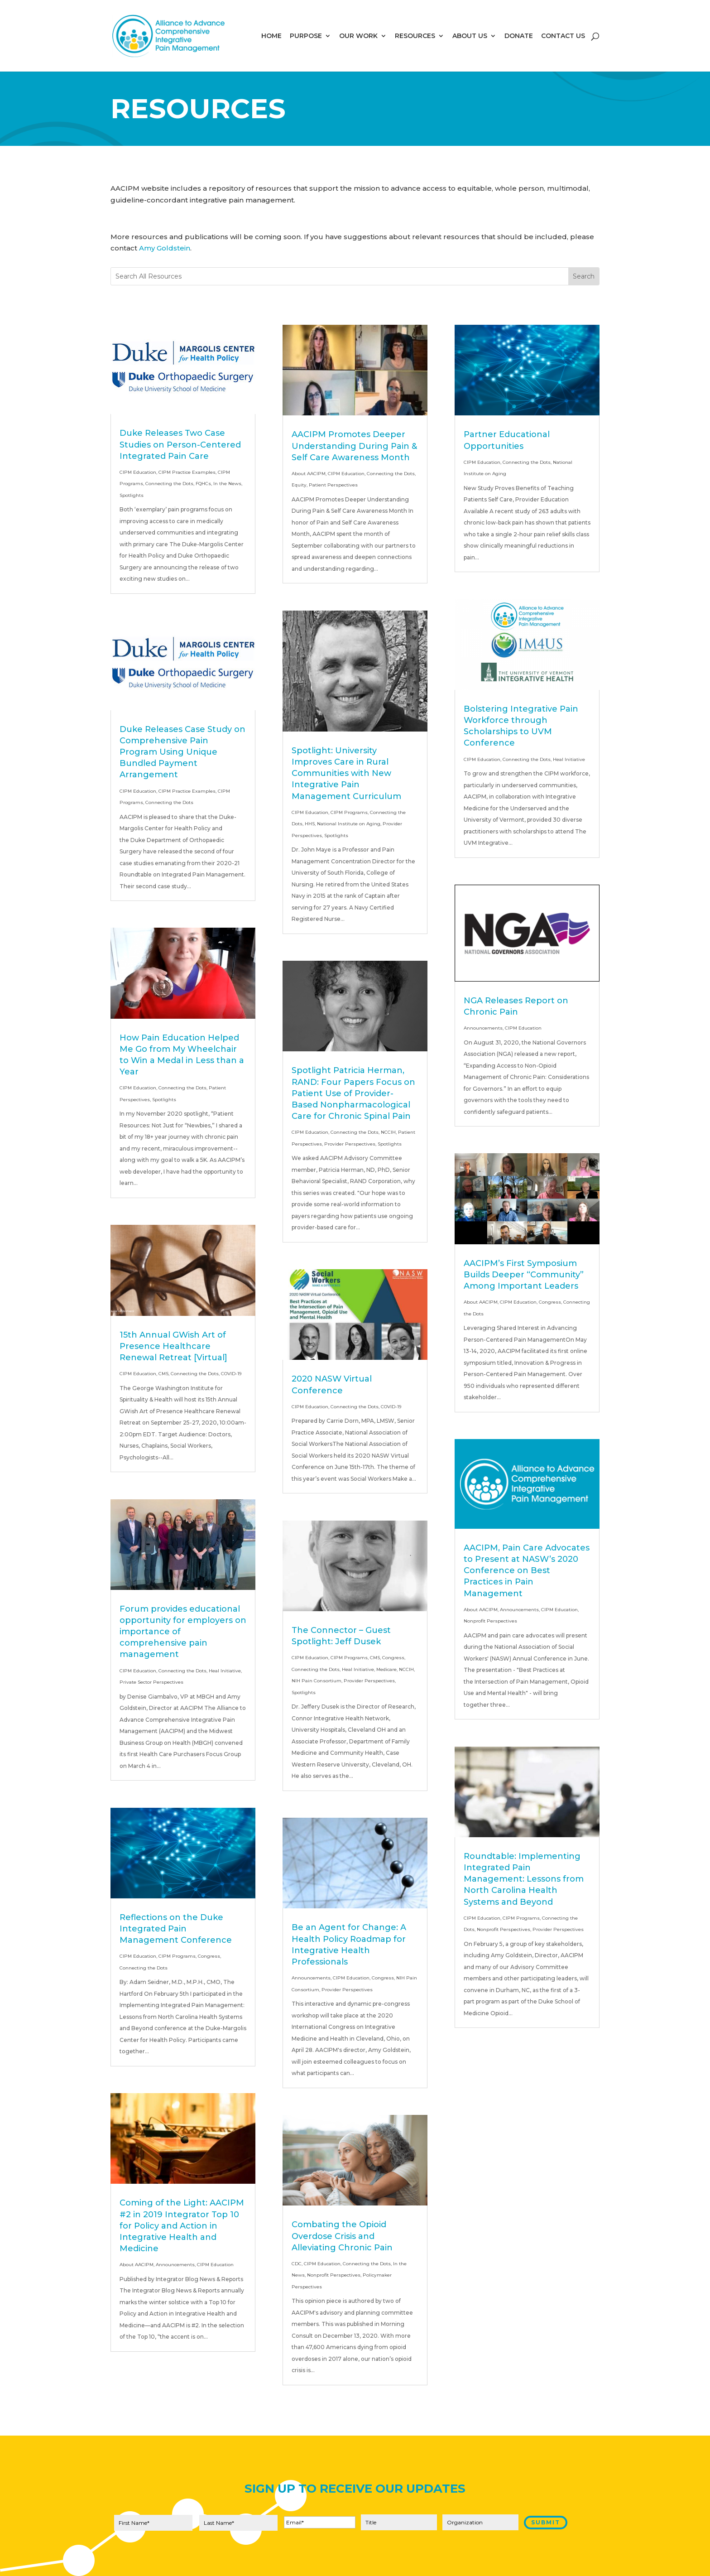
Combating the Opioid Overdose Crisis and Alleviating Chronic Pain (342, 2236)
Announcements (175, 2265)
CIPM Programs (177, 1956)
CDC (297, 2264)
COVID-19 (231, 1374)
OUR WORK (358, 36)
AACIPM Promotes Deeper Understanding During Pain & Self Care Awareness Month (354, 445)
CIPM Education (138, 472)
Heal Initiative (225, 1671)
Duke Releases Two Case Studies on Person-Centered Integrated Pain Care (180, 444)
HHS (310, 824)
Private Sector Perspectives (151, 1682)
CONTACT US (563, 36)
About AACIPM (137, 2265)
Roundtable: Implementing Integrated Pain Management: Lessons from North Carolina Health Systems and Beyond (524, 1879)
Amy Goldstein (164, 248)
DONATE (518, 36)
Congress (209, 1956)
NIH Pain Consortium (316, 1681)
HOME (271, 36)
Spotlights (132, 495)
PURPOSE (306, 36)
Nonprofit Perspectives (333, 2275)
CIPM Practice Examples (187, 472)
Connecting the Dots (169, 483)
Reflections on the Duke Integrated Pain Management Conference (176, 1928)
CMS (163, 1374)
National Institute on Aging (348, 824)
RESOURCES (415, 36)
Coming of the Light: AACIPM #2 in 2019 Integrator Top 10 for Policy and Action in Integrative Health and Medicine (182, 2225)
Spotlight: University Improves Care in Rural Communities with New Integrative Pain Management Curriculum (346, 773)
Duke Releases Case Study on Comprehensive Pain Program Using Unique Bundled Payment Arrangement (182, 752)
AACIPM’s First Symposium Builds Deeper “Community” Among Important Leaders (524, 1274)
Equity (299, 485)
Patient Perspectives (333, 485)
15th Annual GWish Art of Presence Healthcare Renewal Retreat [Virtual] (173, 1346)
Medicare (386, 1669)
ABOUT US (469, 36)
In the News (227, 483)
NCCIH (388, 1132)
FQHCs (203, 483)
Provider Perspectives (349, 1144)
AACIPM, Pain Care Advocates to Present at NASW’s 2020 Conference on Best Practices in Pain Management (527, 1571)
